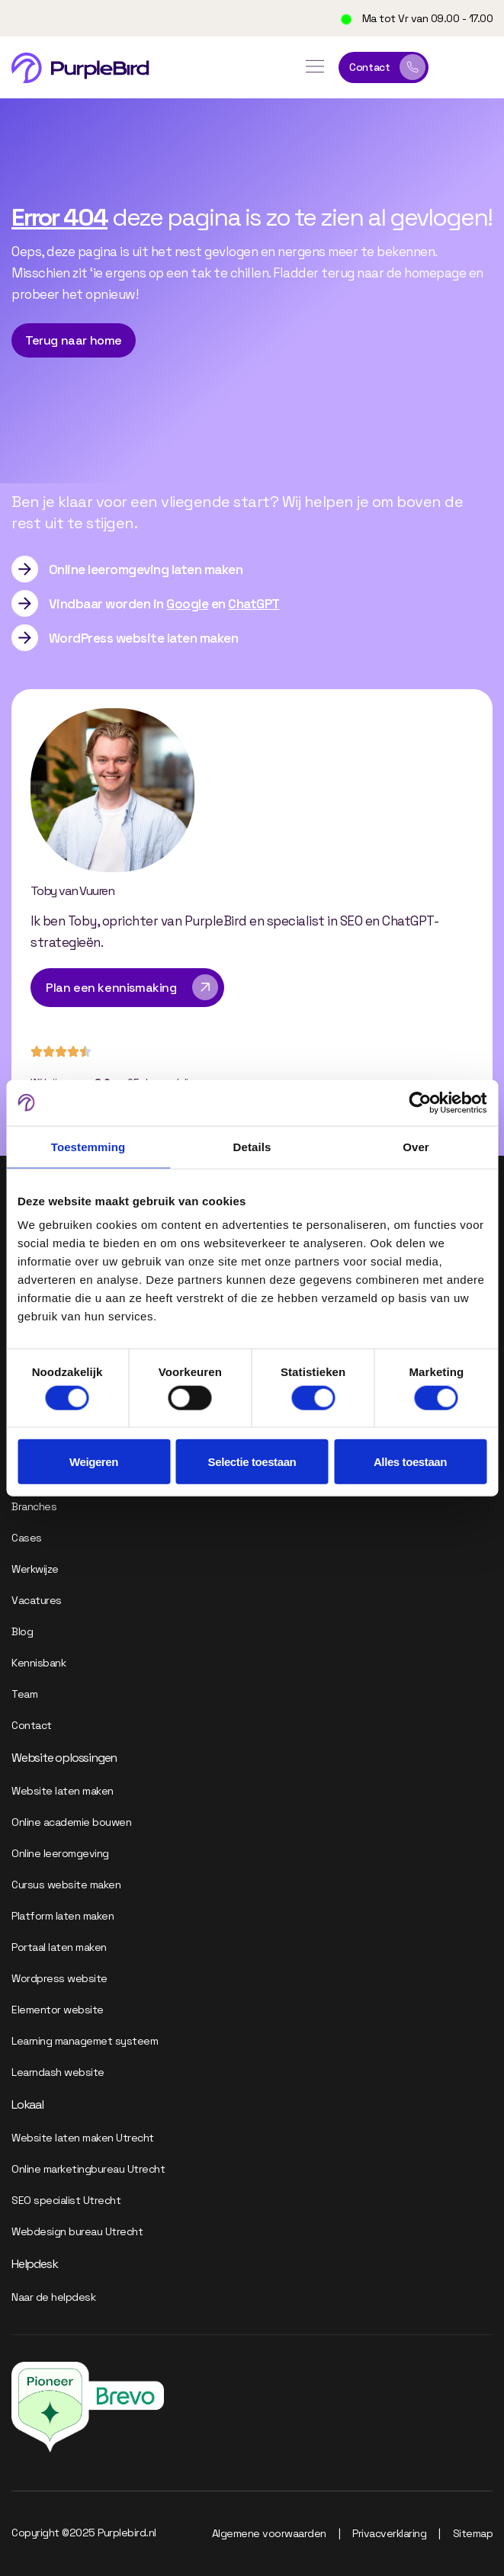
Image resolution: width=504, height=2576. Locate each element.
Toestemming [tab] (88, 1146)
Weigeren (93, 1461)
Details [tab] (252, 1146)
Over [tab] (416, 1146)
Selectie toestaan (252, 1461)
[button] (315, 68)
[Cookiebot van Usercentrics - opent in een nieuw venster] (419, 1102)
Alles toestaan (410, 1461)
